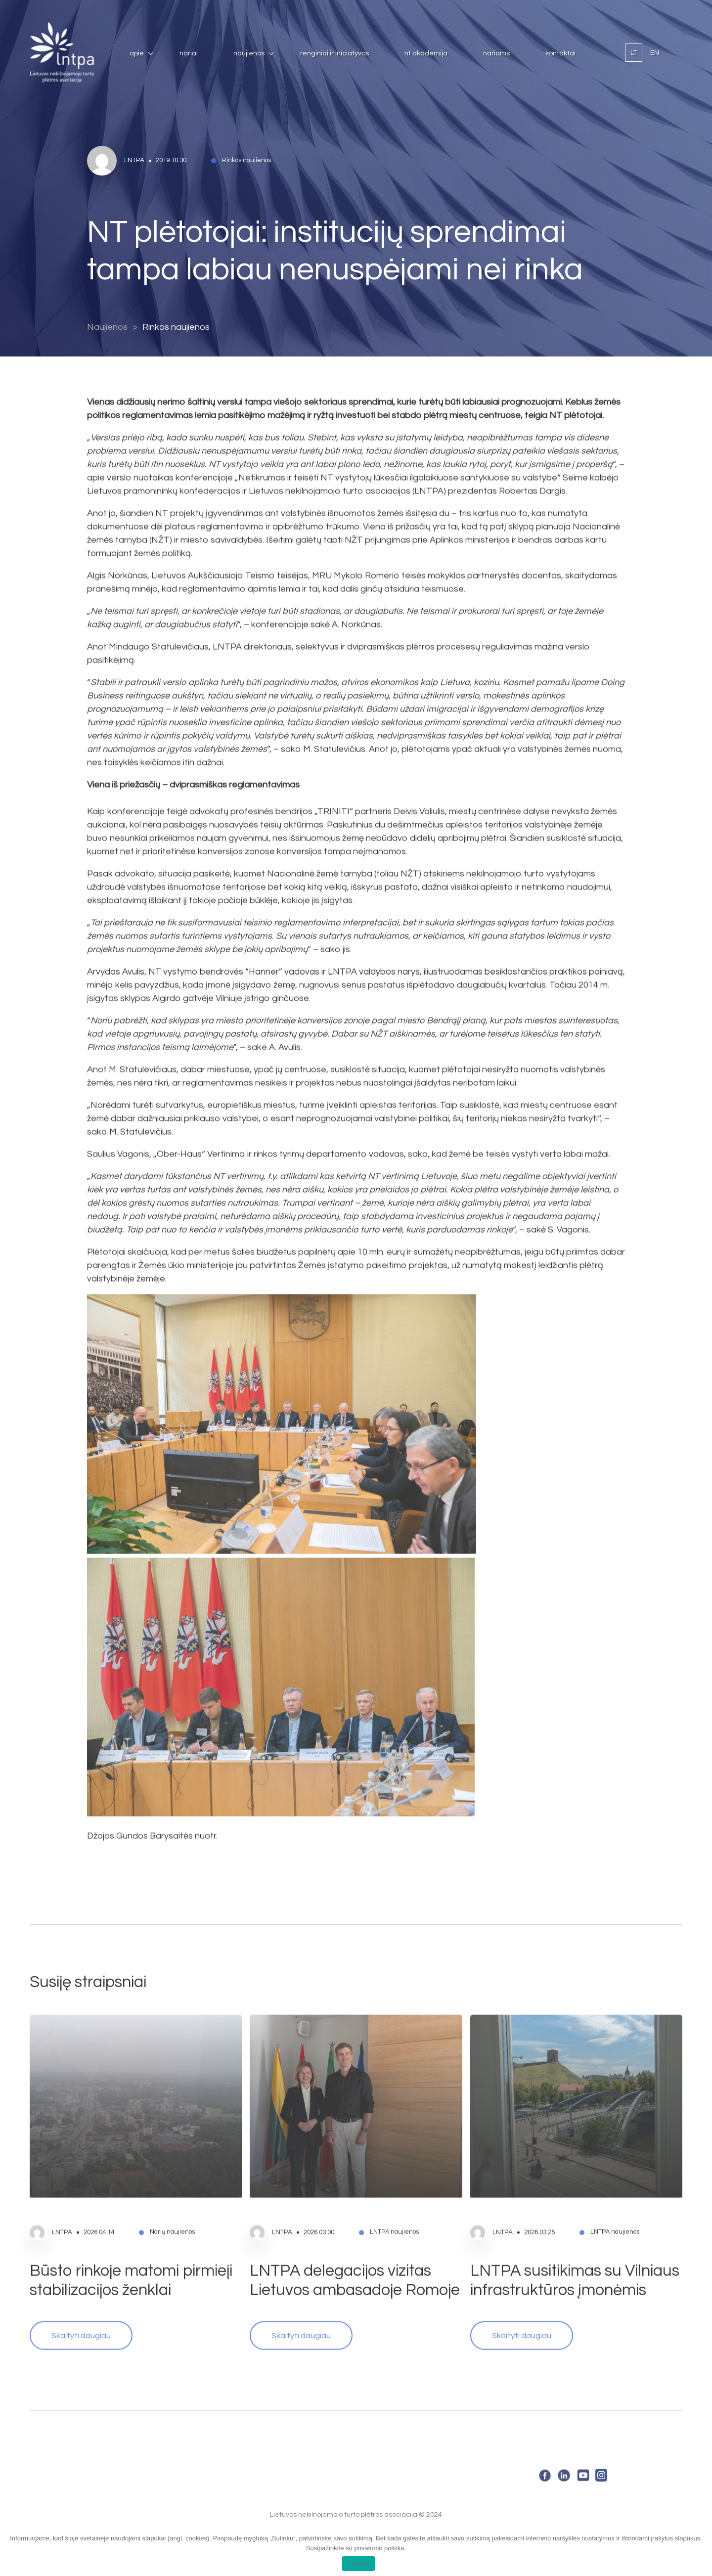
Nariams (496, 53)
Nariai (188, 53)
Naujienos (249, 53)
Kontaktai (560, 53)
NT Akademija (425, 53)
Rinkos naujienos (176, 327)
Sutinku (358, 2564)
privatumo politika (379, 2548)
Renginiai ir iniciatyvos (334, 53)
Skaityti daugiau (81, 2306)
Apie (137, 53)
